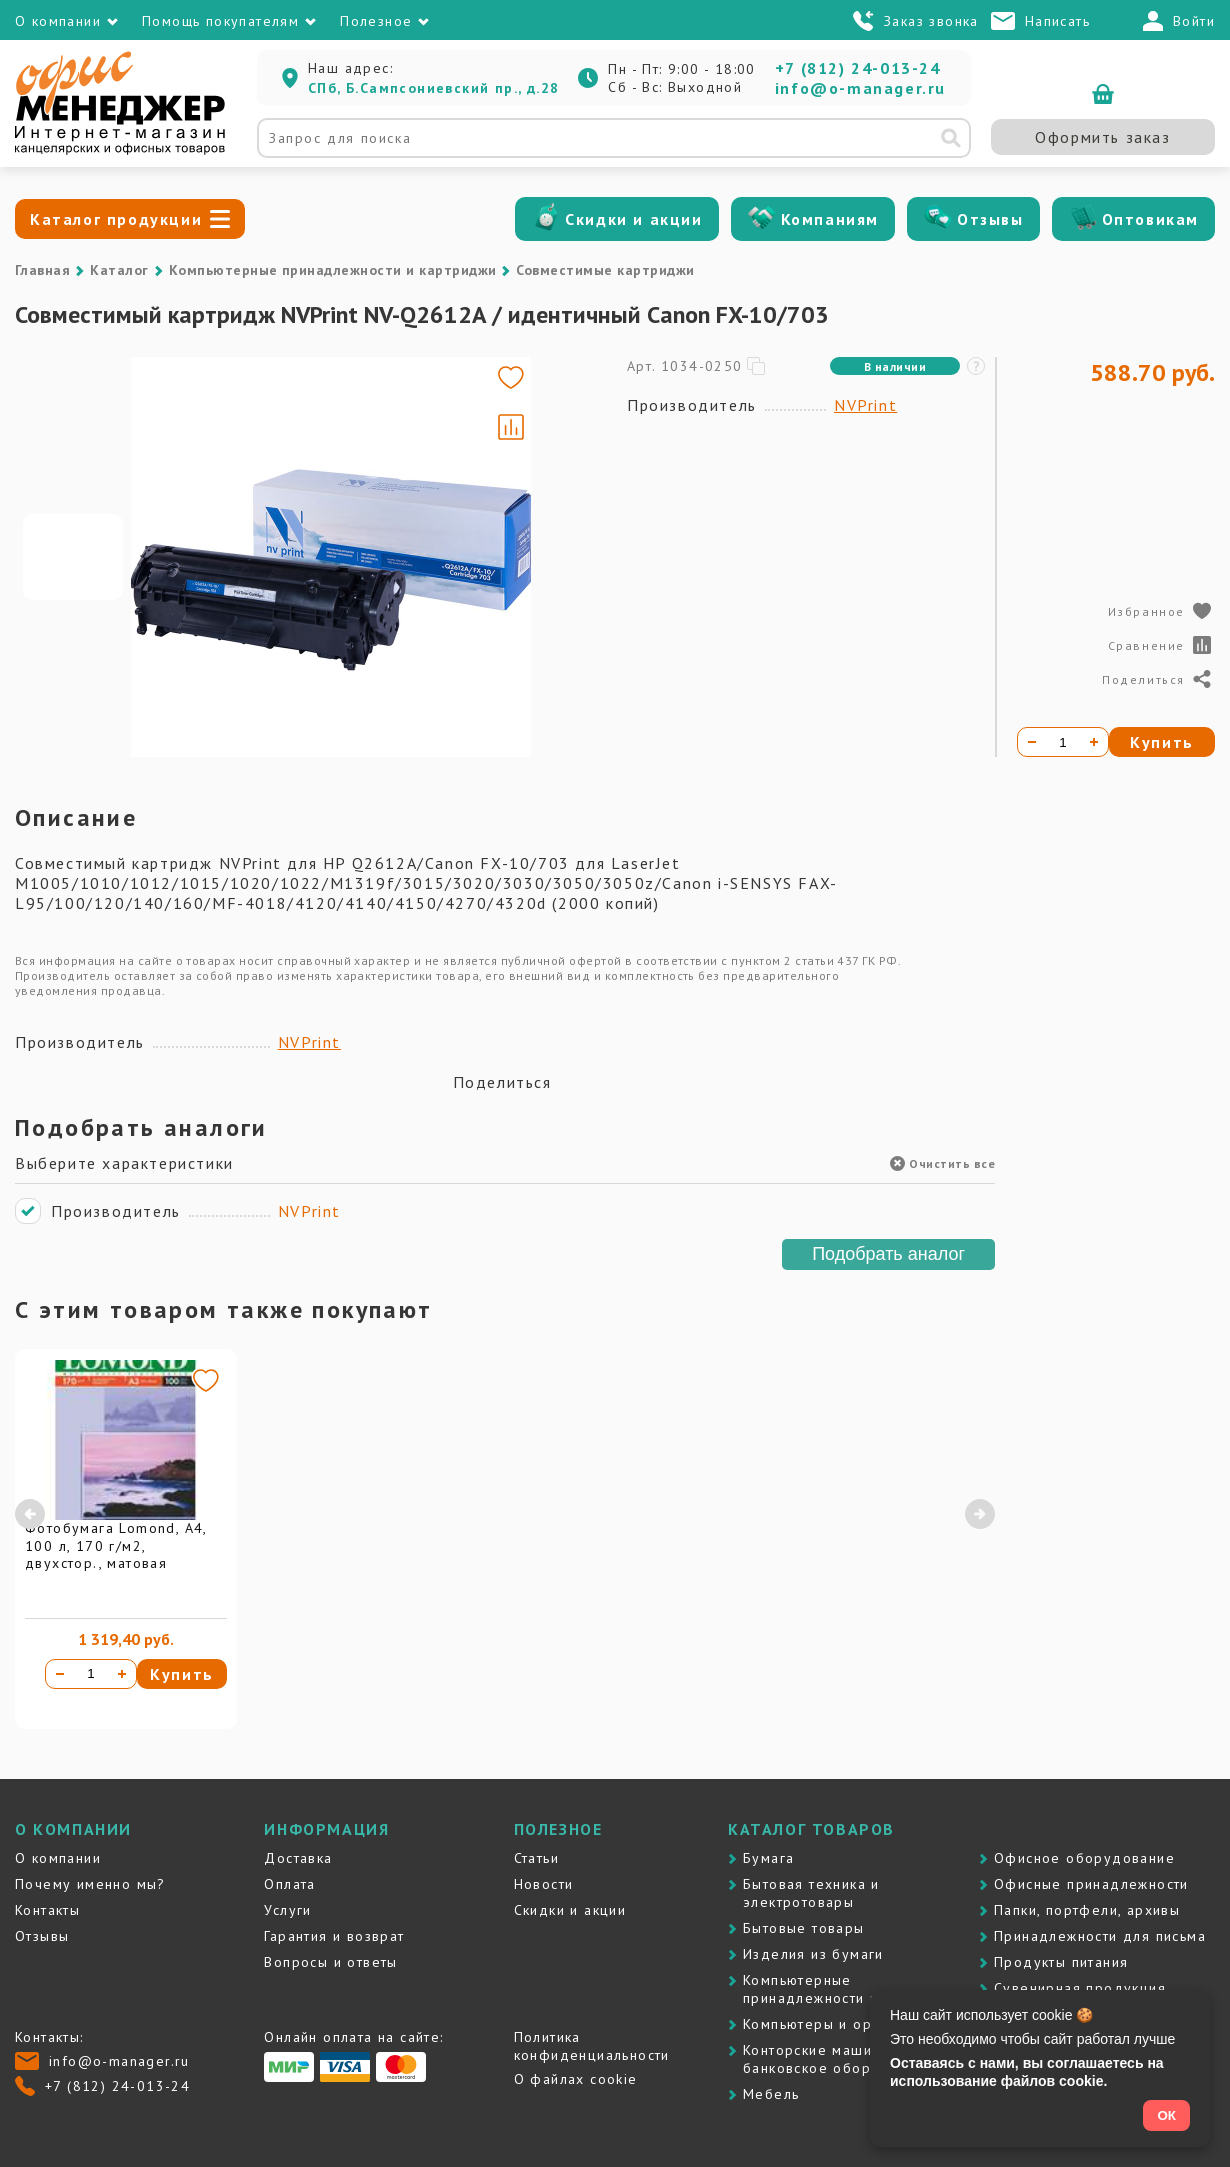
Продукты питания (1061, 1962)
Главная (42, 270)
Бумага (768, 1858)
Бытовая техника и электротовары (811, 1893)
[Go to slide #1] (73, 557)
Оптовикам (1150, 219)
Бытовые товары (804, 1928)
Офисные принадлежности (1091, 1884)
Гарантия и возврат (334, 1936)
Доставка (298, 1858)
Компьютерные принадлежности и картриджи (333, 270)
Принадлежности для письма (1100, 1936)
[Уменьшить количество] (60, 1674)
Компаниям (830, 219)
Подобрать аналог (888, 1254)
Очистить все (942, 1163)
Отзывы (990, 219)
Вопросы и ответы (330, 1962)
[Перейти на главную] (120, 150)
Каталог (119, 270)
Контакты (47, 1910)
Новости (544, 1884)
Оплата (289, 1884)
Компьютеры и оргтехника (839, 2024)
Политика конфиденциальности (592, 2046)
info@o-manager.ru (860, 88)
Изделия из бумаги (813, 1954)
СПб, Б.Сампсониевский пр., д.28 (433, 88)
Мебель (771, 2094)
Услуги (287, 1910)
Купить (182, 1674)
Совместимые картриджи (605, 270)
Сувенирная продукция (1080, 1988)
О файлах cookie (576, 2079)
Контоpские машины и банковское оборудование (842, 2059)
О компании (58, 1858)
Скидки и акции (633, 219)
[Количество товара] (91, 1674)
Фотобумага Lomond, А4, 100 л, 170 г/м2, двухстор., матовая (116, 1545)
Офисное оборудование (1084, 1858)
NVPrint (865, 405)
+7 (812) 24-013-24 (858, 68)
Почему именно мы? (90, 1884)
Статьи (536, 1858)
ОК (1166, 2115)
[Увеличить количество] (122, 1674)
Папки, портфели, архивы (1087, 1910)
